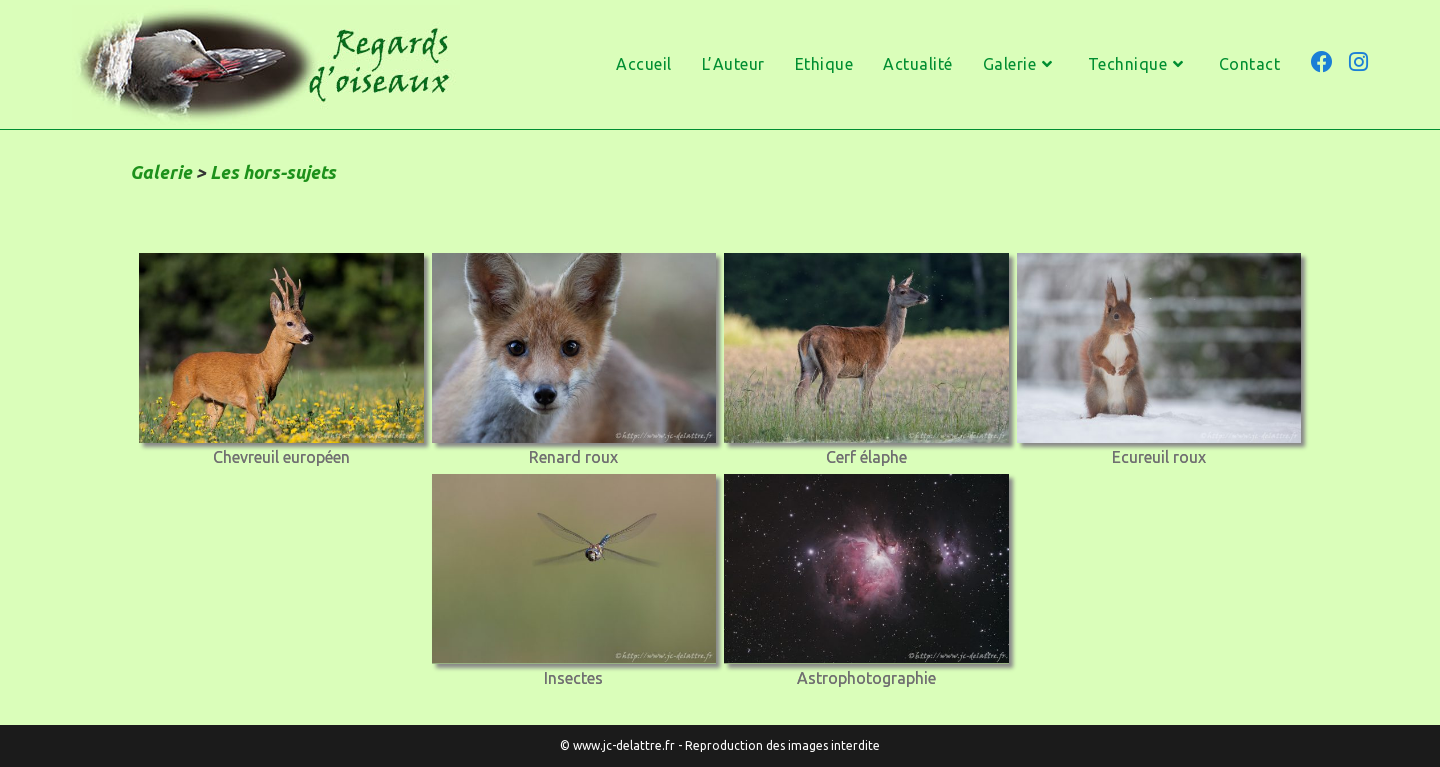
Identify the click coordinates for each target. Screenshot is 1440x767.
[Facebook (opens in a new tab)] (1322, 62)
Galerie (161, 172)
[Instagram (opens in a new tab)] (1358, 62)
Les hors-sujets (273, 172)
